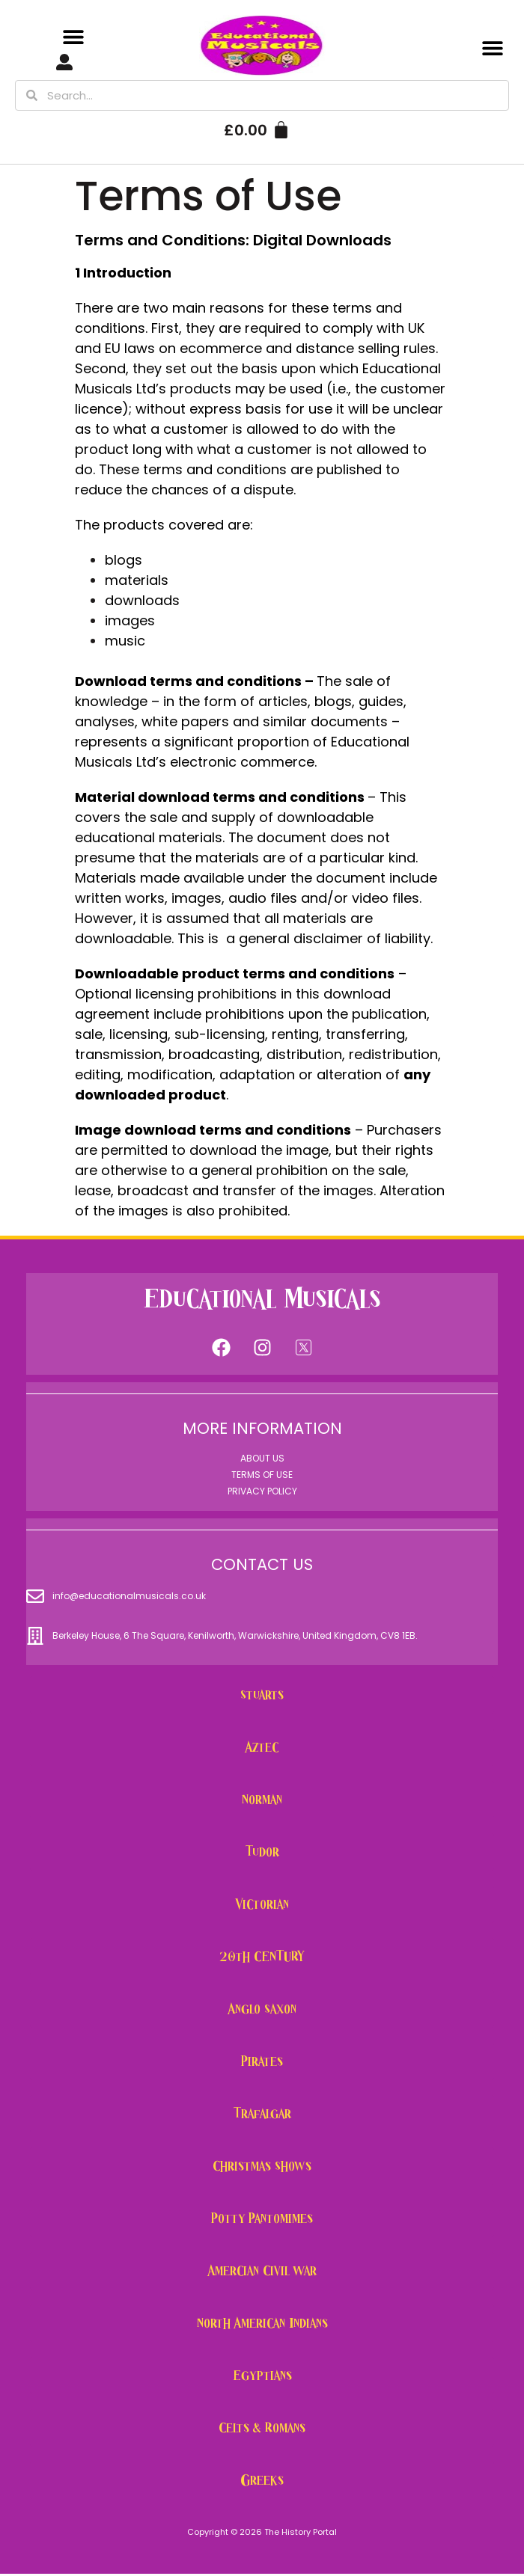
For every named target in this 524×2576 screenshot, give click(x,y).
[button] (74, 37)
